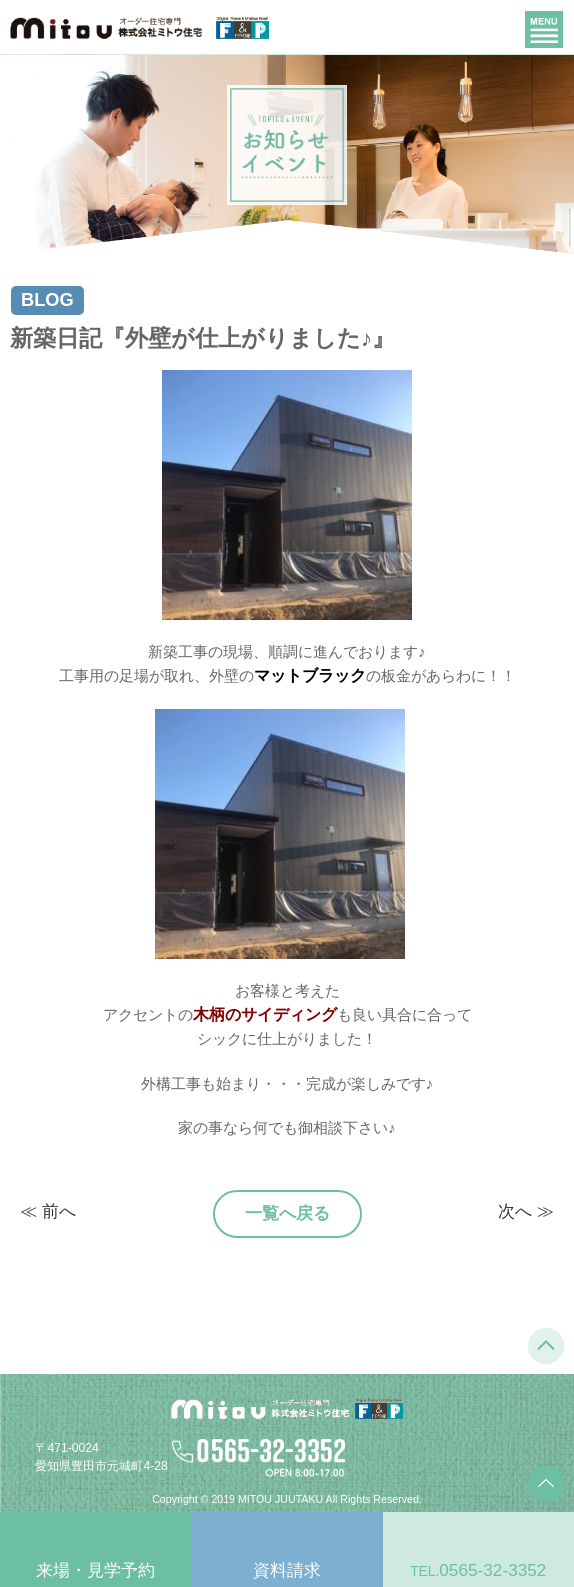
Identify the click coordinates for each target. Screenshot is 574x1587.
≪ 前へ (48, 1211)
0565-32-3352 (478, 1570)
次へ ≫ (526, 1211)
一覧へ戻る (287, 1213)
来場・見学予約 (95, 1570)
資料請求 (287, 1570)
